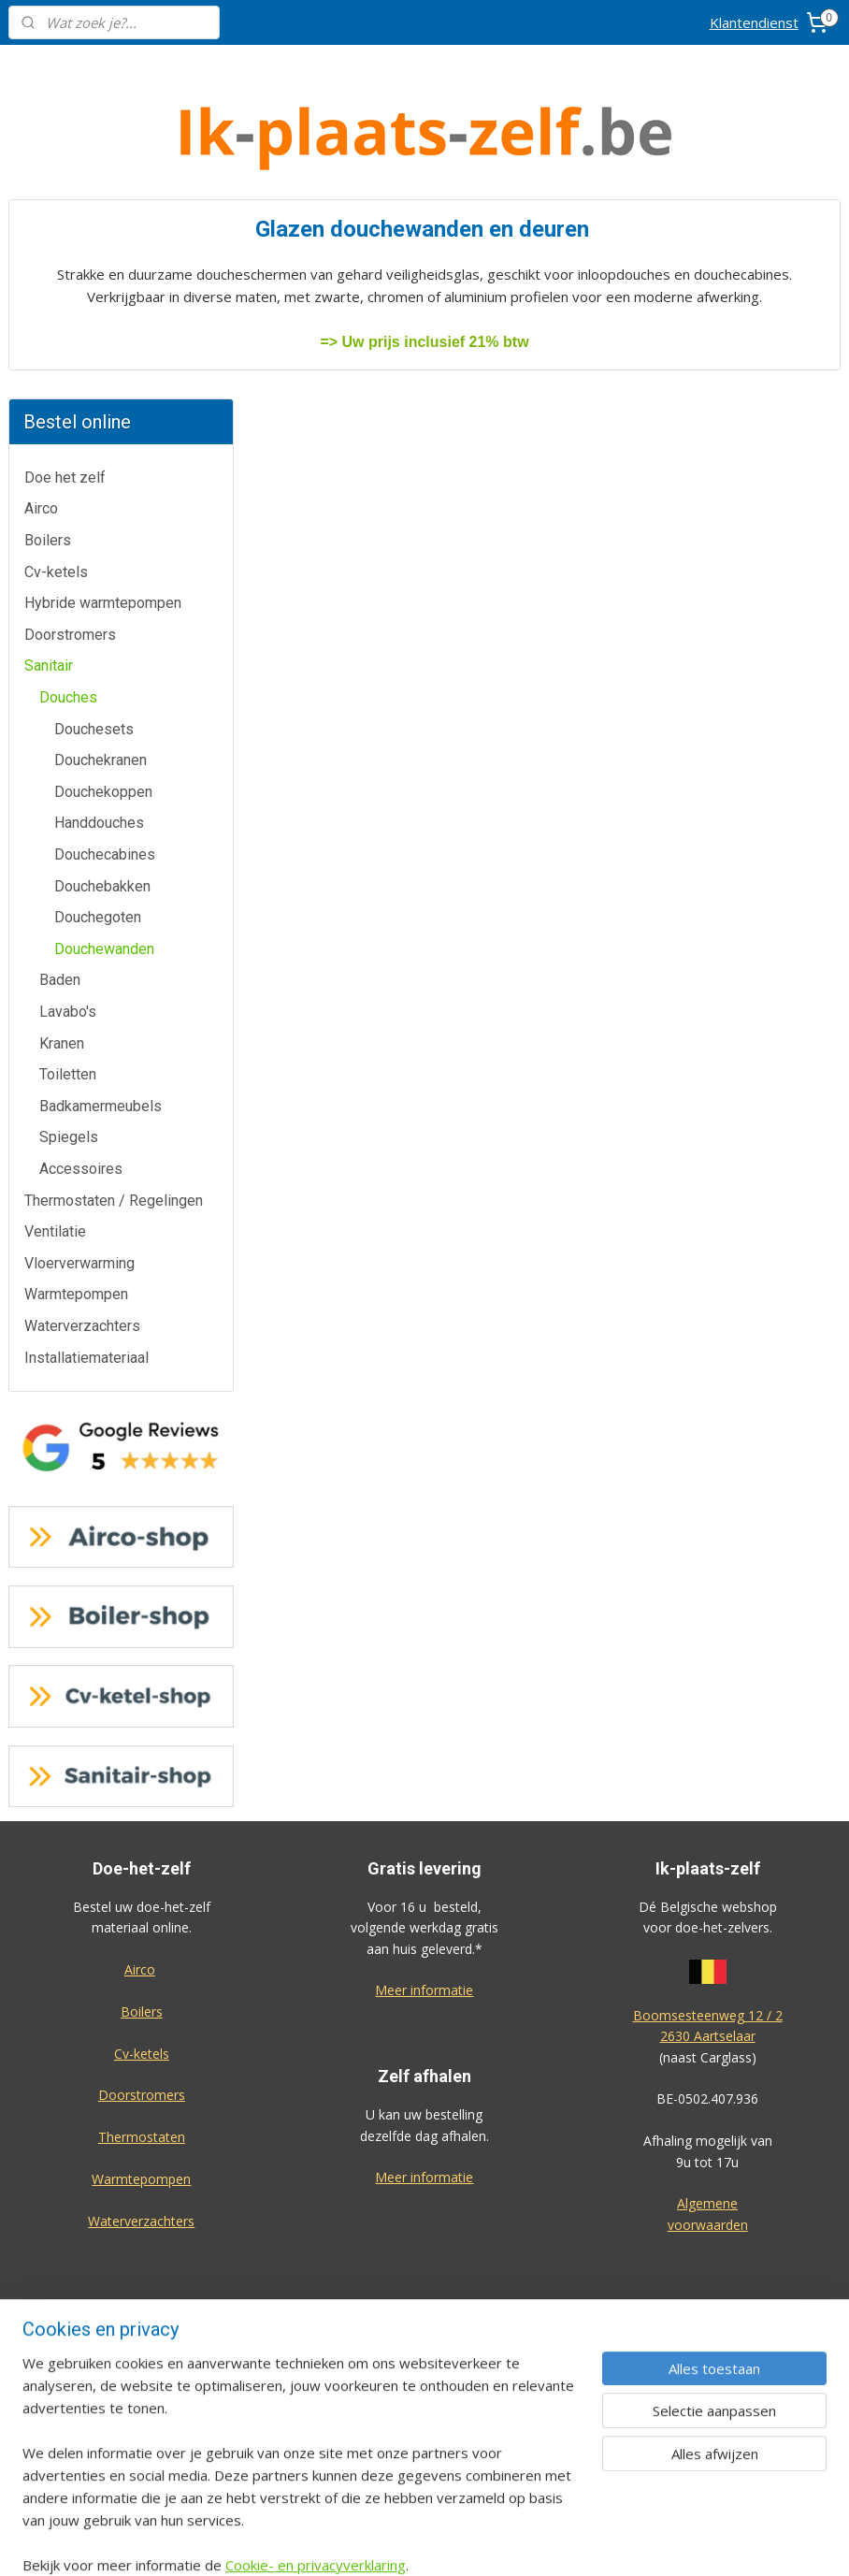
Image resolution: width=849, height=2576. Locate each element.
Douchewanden (104, 667)
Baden (59, 698)
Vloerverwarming (79, 982)
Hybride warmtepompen (102, 321)
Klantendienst (754, 22)
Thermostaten (141, 1855)
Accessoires (80, 887)
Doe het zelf (65, 196)
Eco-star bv (424, 2441)
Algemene (707, 1922)
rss (523, 2542)
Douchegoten (97, 635)
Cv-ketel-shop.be (424, 2210)
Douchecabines (104, 573)
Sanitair (48, 384)
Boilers (47, 259)
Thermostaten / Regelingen (113, 918)
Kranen (61, 761)
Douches (68, 416)
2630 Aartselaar (707, 1754)
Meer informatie (424, 1708)
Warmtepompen (76, 1012)
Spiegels (68, 855)
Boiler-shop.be (424, 2169)
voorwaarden (708, 1943)
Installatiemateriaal (86, 1075)
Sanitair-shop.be (424, 2294)
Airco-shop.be (426, 2126)
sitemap (484, 2542)
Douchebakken (102, 604)
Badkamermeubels (100, 824)
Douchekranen (100, 478)
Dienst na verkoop (141, 2255)
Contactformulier (141, 2170)
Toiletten (67, 793)
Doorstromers (70, 353)
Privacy (141, 2339)
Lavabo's (67, 730)
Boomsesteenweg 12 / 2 (708, 1734)
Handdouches (99, 541)
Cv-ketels (56, 289)
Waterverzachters (82, 1044)
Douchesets (94, 447)
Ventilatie (55, 950)
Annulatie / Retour (141, 2213)
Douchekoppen (103, 510)
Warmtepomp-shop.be (424, 2252)
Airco (41, 227)
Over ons (141, 2297)
